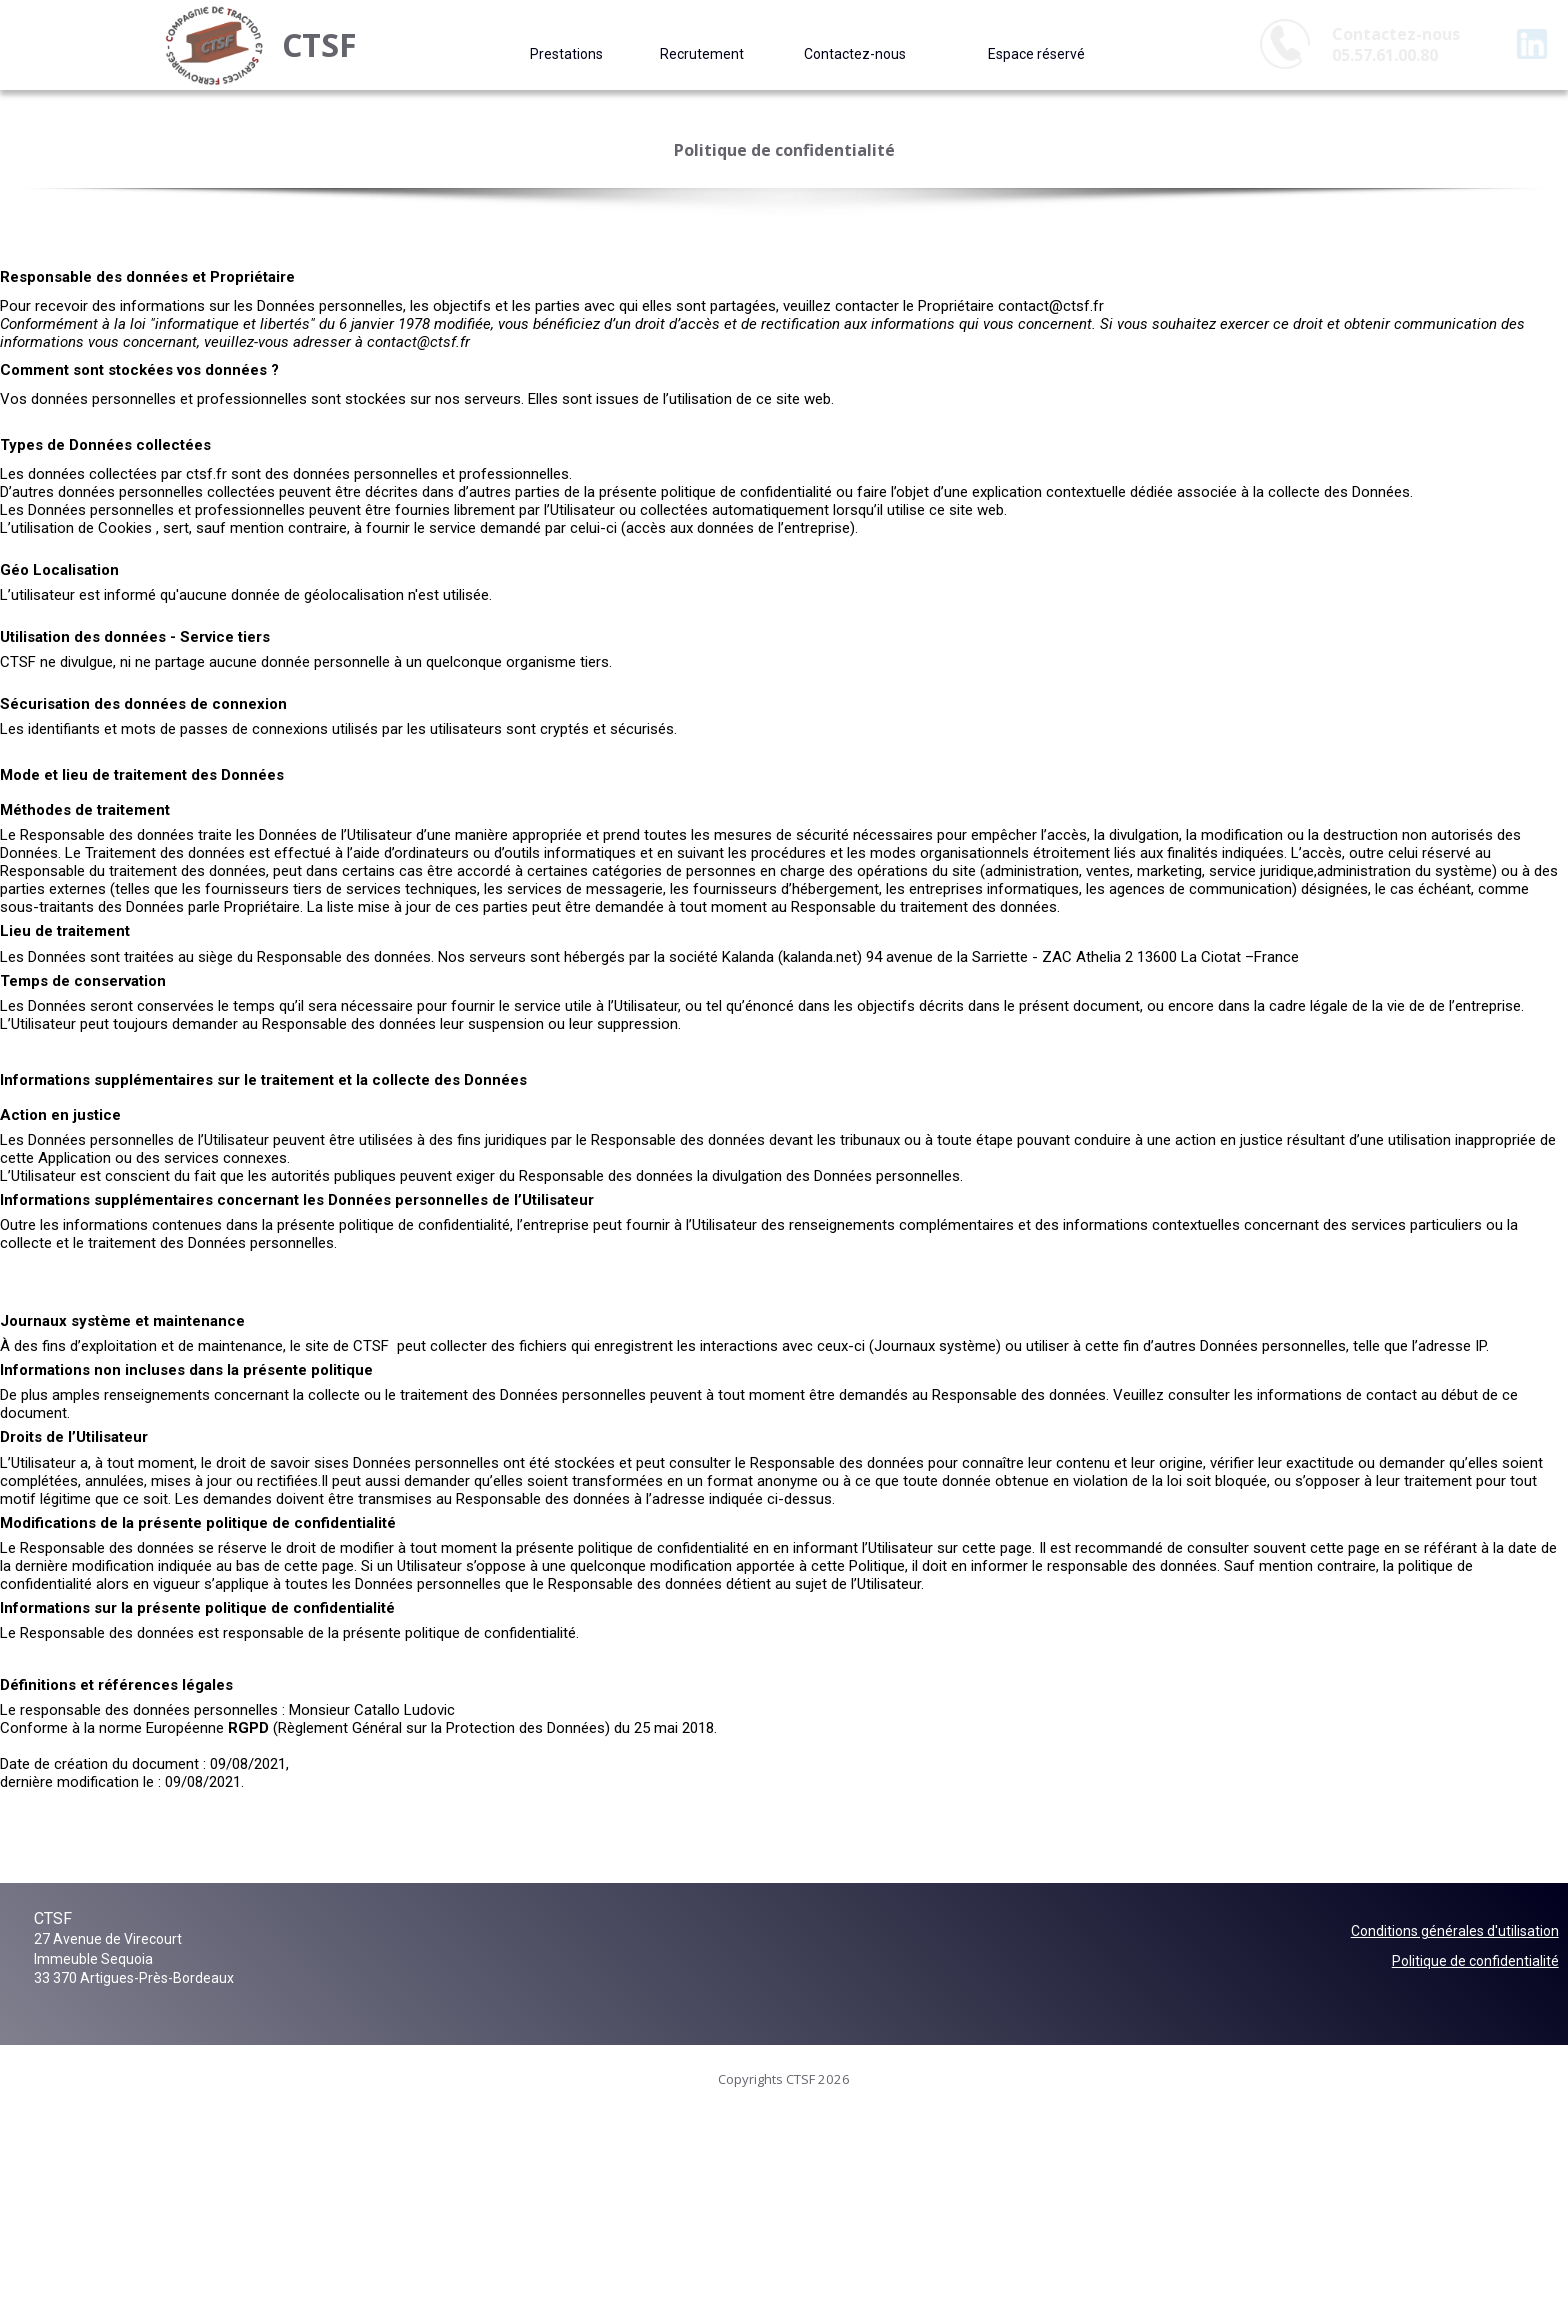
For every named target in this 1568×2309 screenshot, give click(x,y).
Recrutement (702, 54)
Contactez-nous (855, 54)
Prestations (566, 54)
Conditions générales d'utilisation (1455, 1931)
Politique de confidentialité (1475, 1961)
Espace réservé (1036, 54)
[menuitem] (566, 53)
